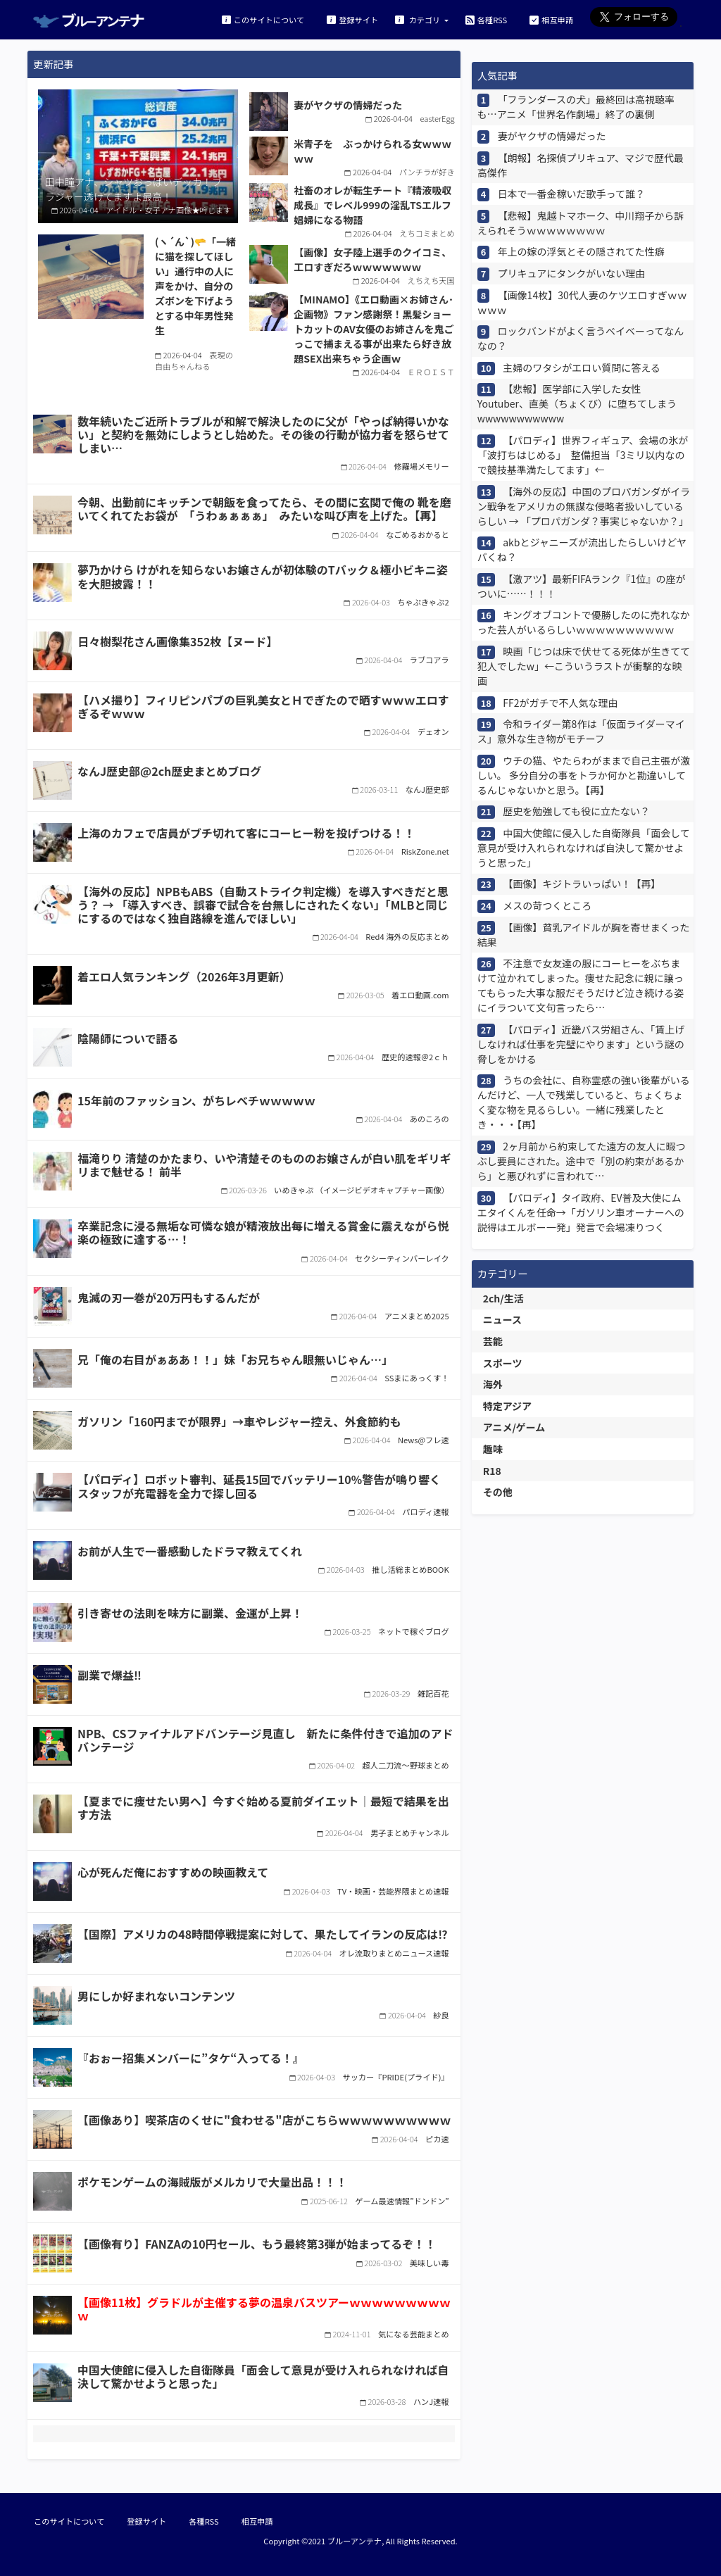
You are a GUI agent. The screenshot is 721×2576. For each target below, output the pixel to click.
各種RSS (486, 19)
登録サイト (352, 19)
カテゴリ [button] (418, 19)
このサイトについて (263, 19)
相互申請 (551, 19)
